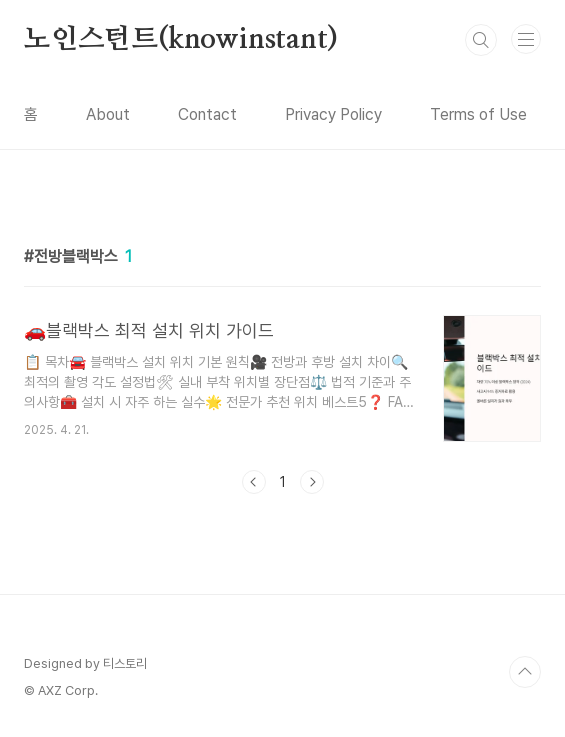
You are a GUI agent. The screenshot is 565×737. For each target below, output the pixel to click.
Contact (207, 114)
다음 (312, 482)
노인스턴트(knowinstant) (180, 40)
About (108, 114)
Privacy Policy (333, 114)
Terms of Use (478, 114)
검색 (481, 40)
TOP (525, 672)
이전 (254, 482)
